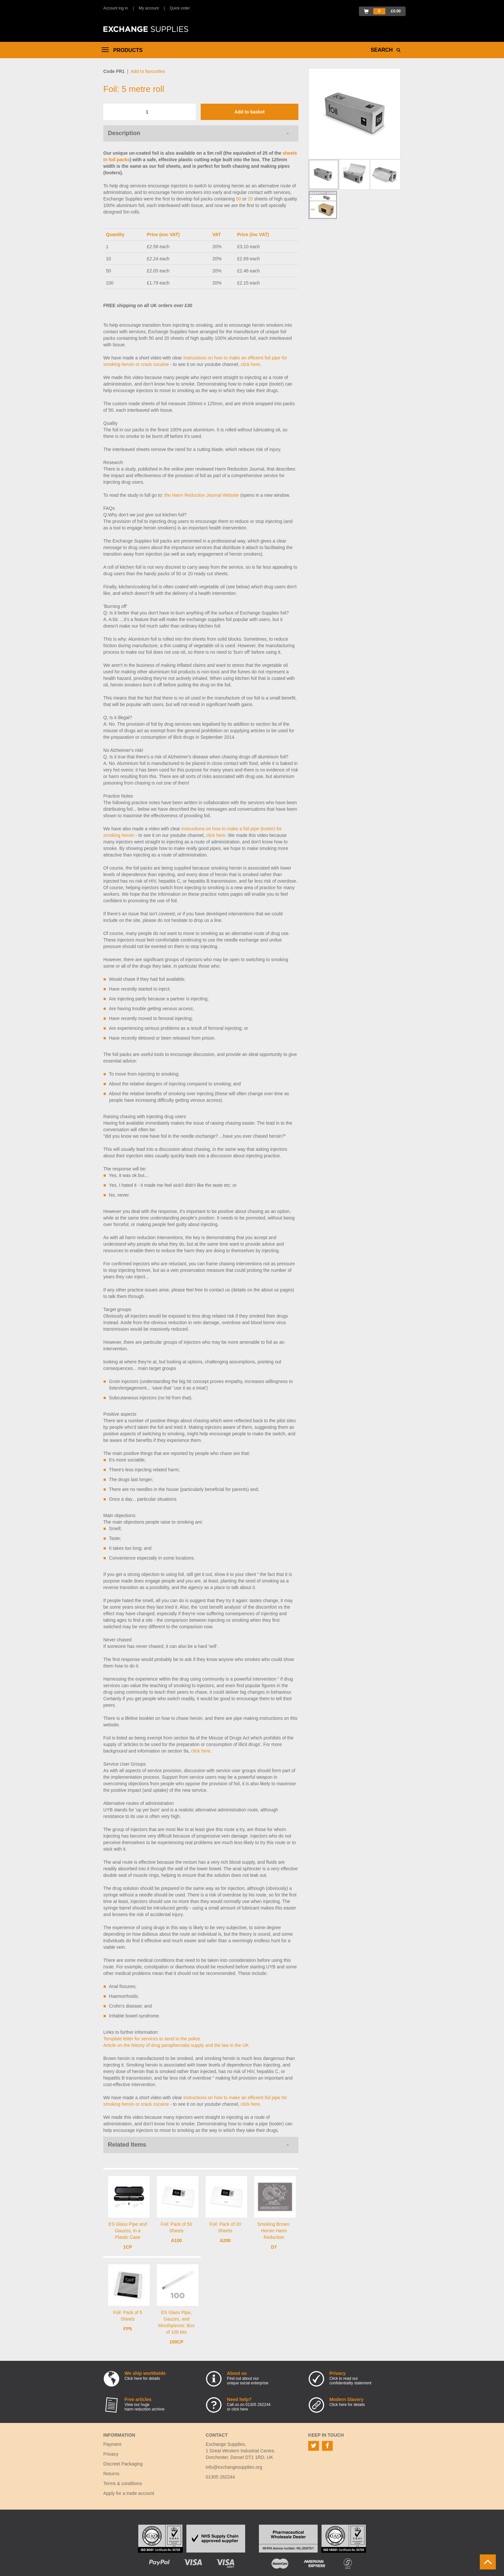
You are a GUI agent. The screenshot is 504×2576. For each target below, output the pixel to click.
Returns (111, 2473)
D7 (274, 2247)
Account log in (115, 8)
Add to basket (249, 111)
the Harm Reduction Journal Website (201, 495)
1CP (127, 2247)
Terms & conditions (122, 2483)
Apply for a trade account (128, 2493)
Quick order (180, 8)
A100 (176, 2240)
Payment (112, 2444)
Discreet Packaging (123, 2463)
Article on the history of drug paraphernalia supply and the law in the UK (176, 2045)
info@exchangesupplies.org (234, 2467)
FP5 (128, 2328)
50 (238, 198)
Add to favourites (148, 71)
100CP (176, 2341)
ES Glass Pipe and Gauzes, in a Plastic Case (128, 2231)
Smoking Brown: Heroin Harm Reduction (274, 2231)
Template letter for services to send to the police (151, 2038)
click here (250, 364)
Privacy (110, 2454)
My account (149, 8)
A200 (225, 2240)
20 (250, 198)
